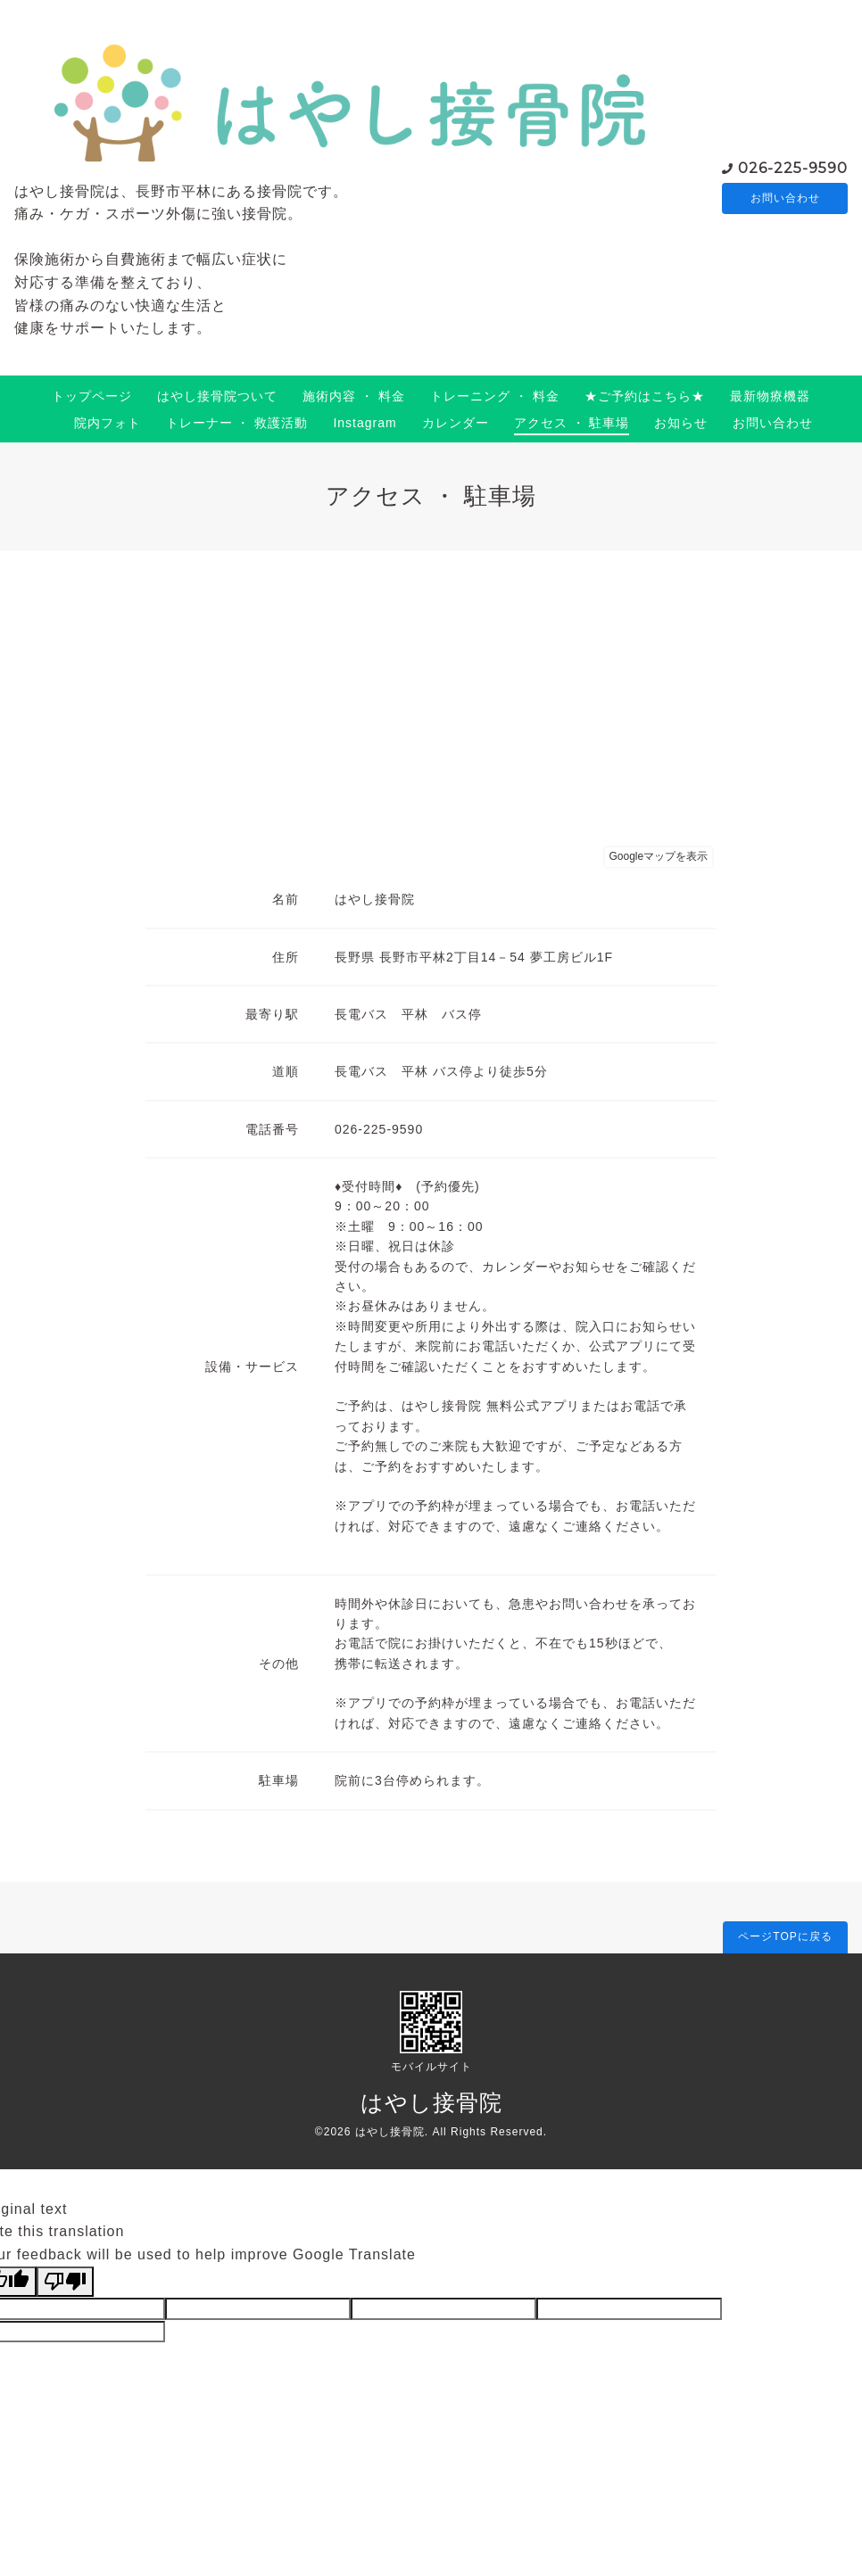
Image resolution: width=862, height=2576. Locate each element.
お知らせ (681, 423)
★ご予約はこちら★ (644, 396)
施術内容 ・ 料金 (354, 396)
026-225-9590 (793, 166)
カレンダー (455, 423)
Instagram (364, 423)
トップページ (92, 396)
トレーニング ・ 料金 (494, 396)
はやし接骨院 (431, 2102)
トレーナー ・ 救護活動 (237, 423)
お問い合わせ (785, 198)
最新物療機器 (770, 396)
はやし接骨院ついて (217, 396)
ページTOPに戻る (785, 1936)
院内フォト (107, 423)
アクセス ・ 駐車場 (572, 423)
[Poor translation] (65, 2281)
